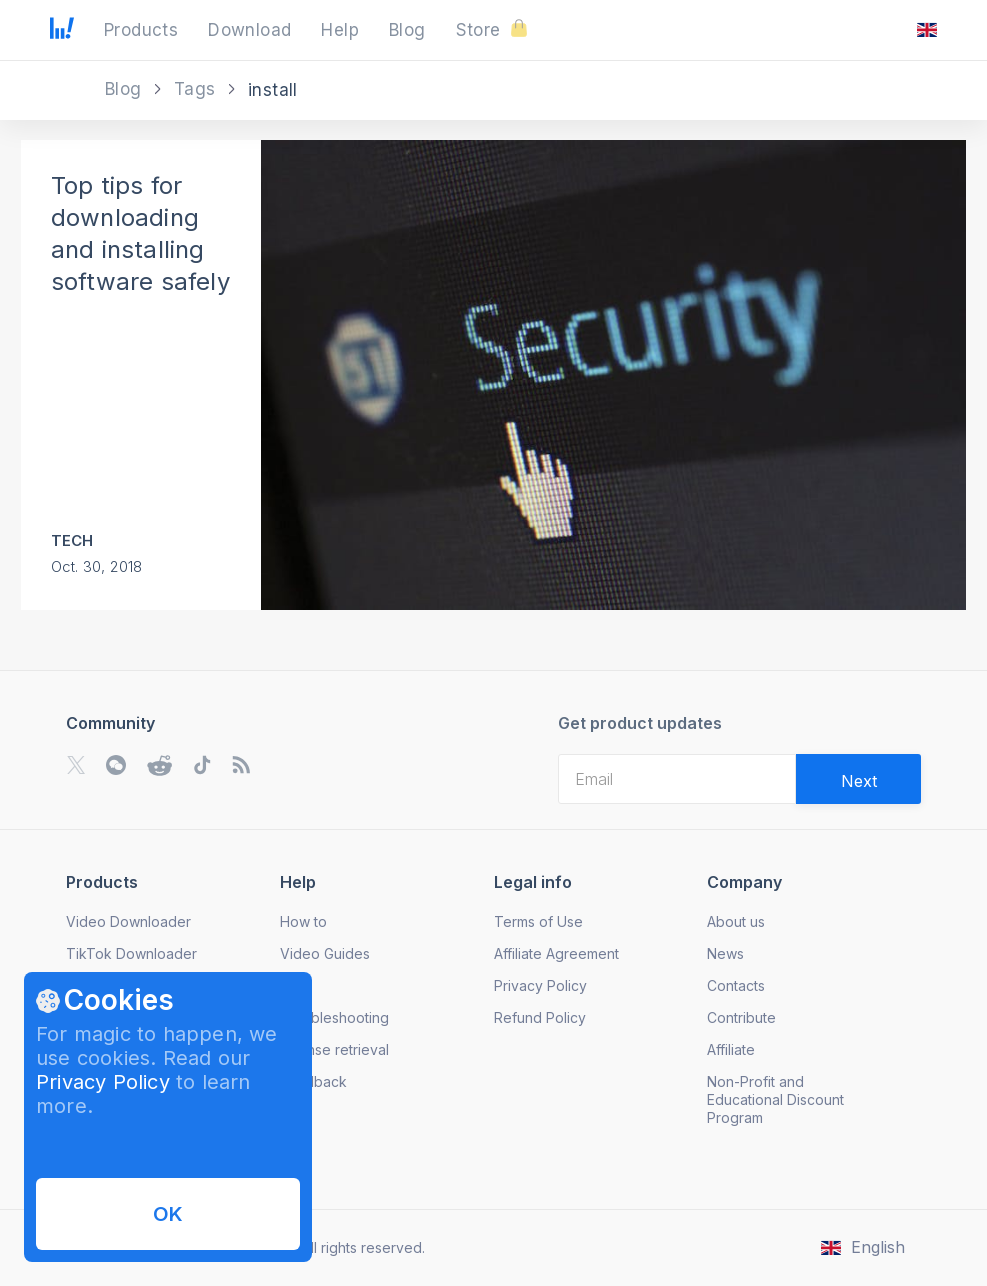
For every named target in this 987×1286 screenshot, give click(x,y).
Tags (197, 89)
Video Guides (325, 953)
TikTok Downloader (131, 953)
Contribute (741, 1017)
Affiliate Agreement (556, 953)
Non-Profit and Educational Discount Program (775, 1099)
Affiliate (731, 1049)
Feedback (313, 1081)
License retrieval (334, 1049)
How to (303, 921)
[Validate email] (858, 779)
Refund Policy (540, 1017)
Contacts (736, 985)
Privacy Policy (103, 1082)
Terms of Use (538, 921)
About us (736, 921)
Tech (72, 540)
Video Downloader (128, 921)
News (725, 953)
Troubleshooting (334, 1017)
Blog (126, 89)
